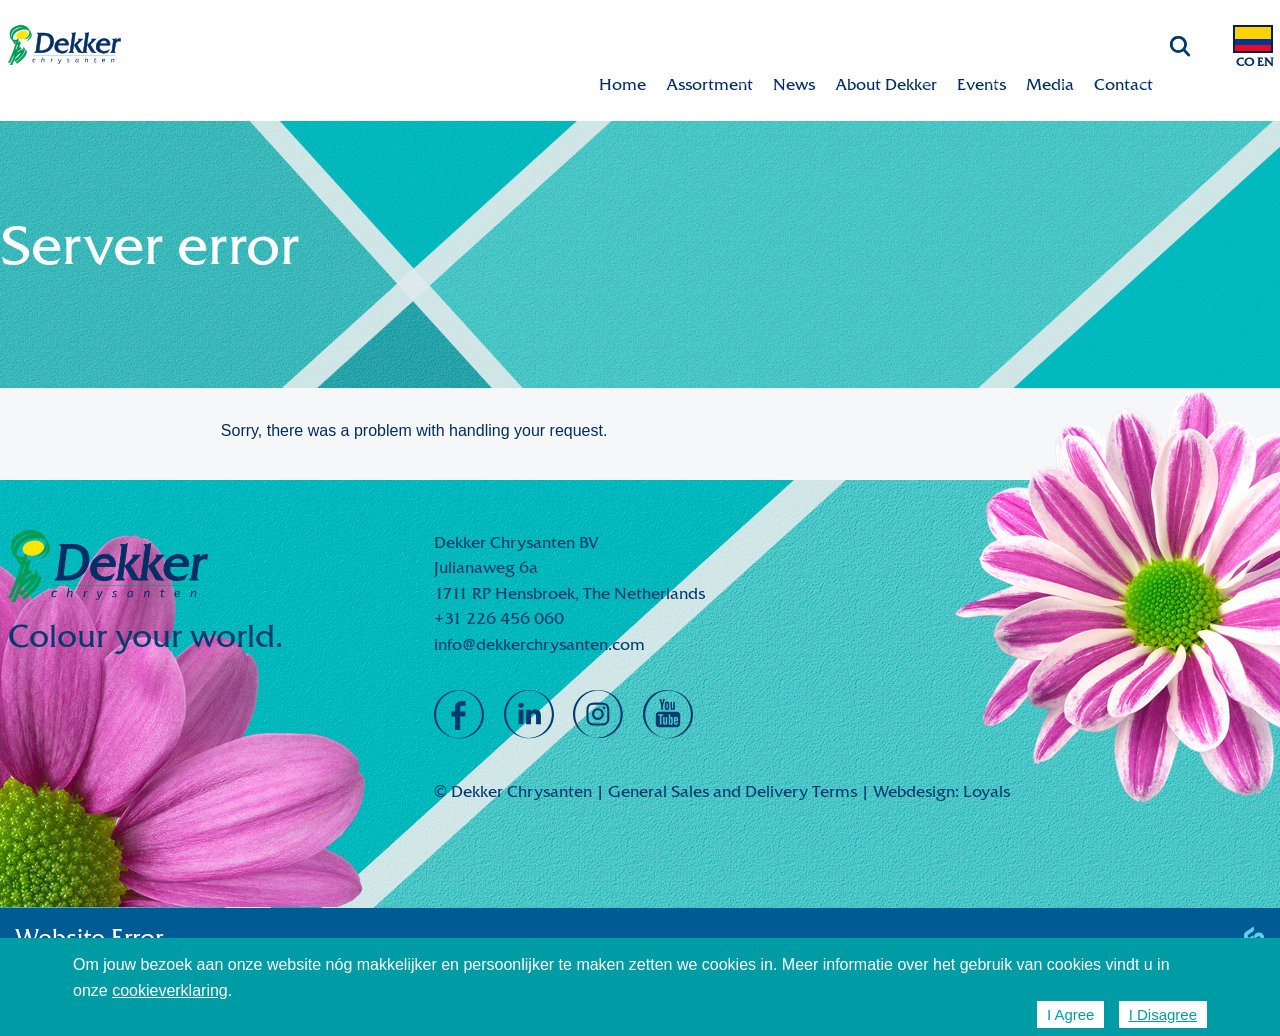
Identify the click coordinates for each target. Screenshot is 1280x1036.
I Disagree (1163, 1014)
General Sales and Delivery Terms (732, 791)
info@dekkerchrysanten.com (539, 644)
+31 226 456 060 (499, 618)
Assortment (709, 84)
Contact (1123, 84)
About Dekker (886, 84)
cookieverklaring (170, 990)
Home (622, 84)
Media (1050, 84)
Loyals (986, 791)
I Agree (1071, 1014)
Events (981, 84)
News (794, 84)
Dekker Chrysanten (64, 45)
